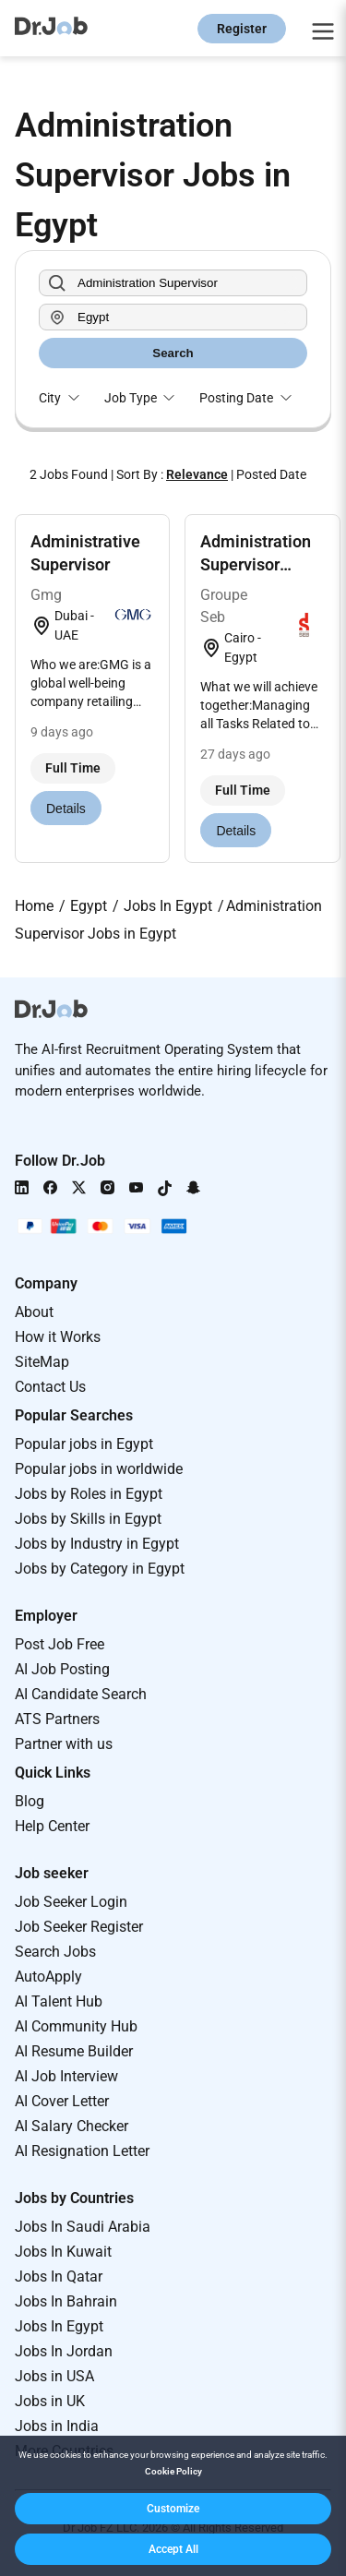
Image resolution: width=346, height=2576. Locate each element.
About (34, 1312)
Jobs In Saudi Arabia (82, 2226)
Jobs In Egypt (59, 2326)
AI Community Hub (76, 2026)
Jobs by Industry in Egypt (97, 1543)
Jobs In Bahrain (66, 2301)
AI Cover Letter (62, 2101)
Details (66, 808)
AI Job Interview (66, 2076)
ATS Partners (57, 1719)
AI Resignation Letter (82, 2151)
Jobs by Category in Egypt (100, 1568)
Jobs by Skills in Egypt (88, 1519)
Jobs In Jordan (64, 2351)
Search (172, 353)
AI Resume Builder (74, 2051)
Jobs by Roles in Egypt (88, 1494)
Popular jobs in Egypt (84, 1444)
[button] (173, 2508)
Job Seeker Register (79, 1926)
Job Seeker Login (71, 1902)
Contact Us (50, 1387)
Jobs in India (57, 2426)
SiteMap (42, 1362)
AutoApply (48, 1976)
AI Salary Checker (71, 2126)
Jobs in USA (54, 2376)
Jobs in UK (50, 2401)
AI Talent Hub (58, 2001)
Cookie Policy (173, 2471)
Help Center (52, 1826)
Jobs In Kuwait (63, 2251)
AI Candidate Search (81, 1694)
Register (242, 28)
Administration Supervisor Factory (255, 564)
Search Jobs (55, 1951)
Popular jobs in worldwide (99, 1469)
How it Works (58, 1337)
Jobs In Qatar (58, 2276)
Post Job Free (59, 1644)
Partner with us (64, 1744)
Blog (29, 1801)
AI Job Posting (62, 1669)
